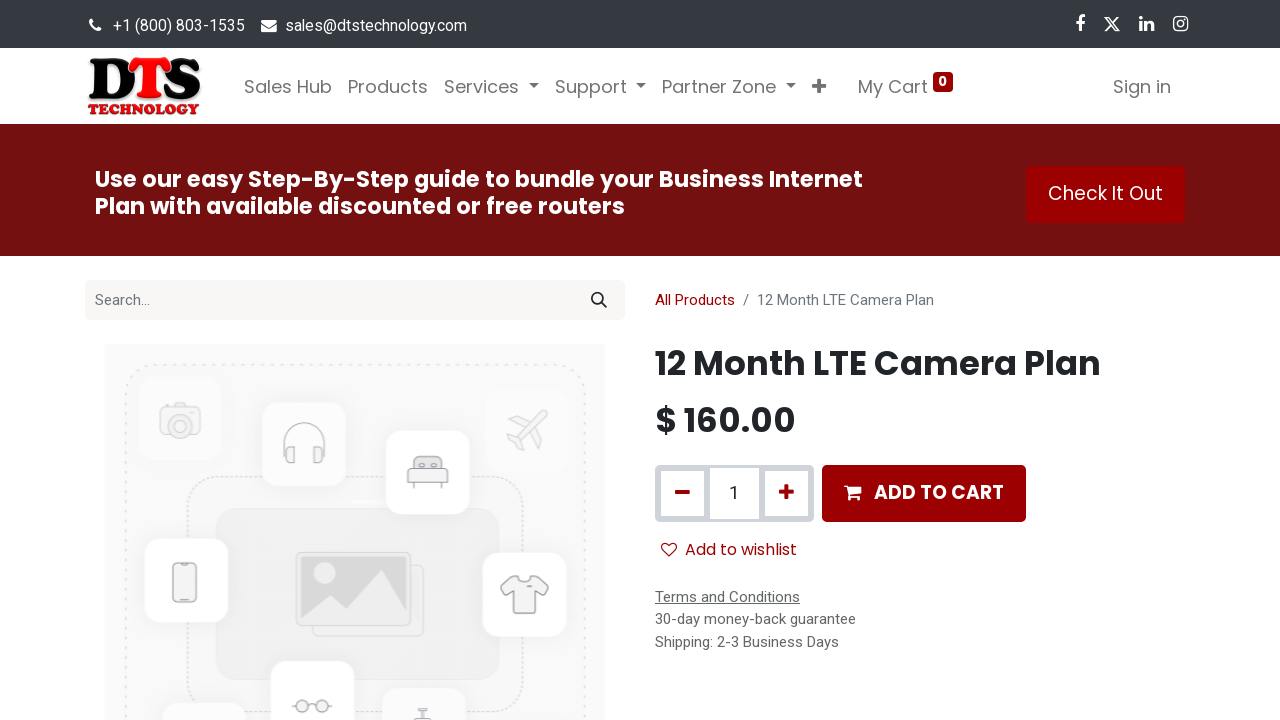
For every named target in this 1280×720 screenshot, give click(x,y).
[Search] (599, 300)
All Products (695, 300)
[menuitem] (288, 86)
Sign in (1142, 86)
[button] (819, 86)
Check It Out (1105, 193)
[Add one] (786, 493)
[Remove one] (682, 493)
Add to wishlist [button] (729, 549)
